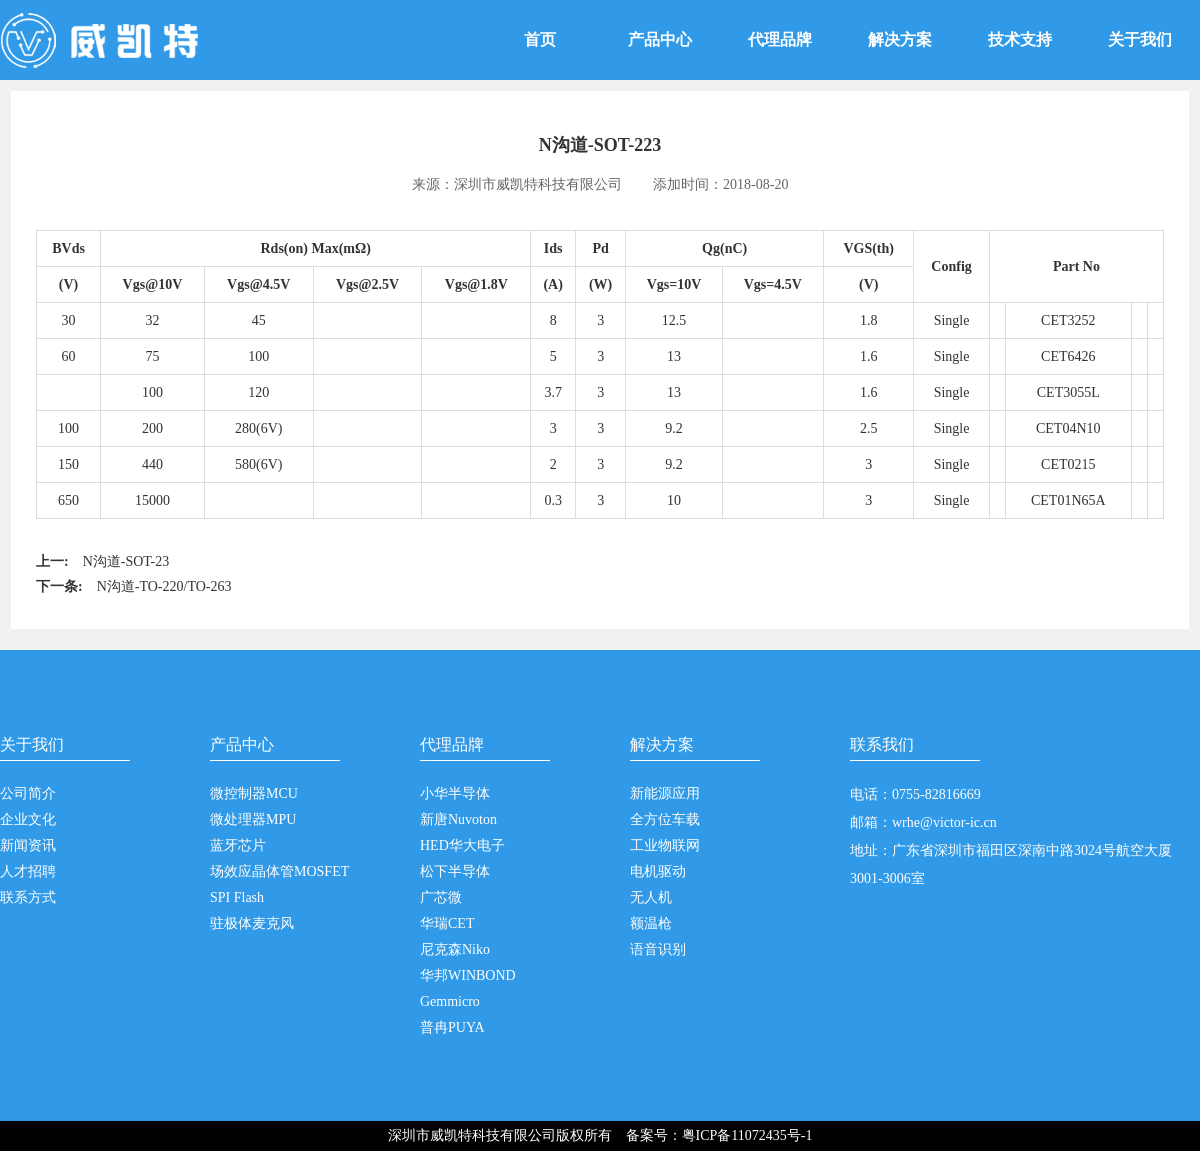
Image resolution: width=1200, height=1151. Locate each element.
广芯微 (441, 897)
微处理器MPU (253, 819)
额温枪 (651, 923)
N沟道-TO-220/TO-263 (164, 586)
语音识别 (658, 949)
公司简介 (28, 793)
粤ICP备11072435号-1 (747, 1135)
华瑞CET (447, 923)
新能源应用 (665, 793)
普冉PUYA (452, 1027)
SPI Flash (237, 897)
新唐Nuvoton (458, 819)
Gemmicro (450, 1001)
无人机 (651, 897)
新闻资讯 (28, 845)
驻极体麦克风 (252, 923)
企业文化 (28, 819)
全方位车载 (665, 819)
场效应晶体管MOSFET (279, 871)
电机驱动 (658, 871)
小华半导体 (455, 793)
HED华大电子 (462, 845)
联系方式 (28, 897)
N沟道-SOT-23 (126, 561)
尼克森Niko (455, 949)
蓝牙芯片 (238, 845)
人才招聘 (28, 871)
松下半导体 (455, 871)
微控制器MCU (254, 793)
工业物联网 (665, 845)
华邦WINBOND (468, 975)
